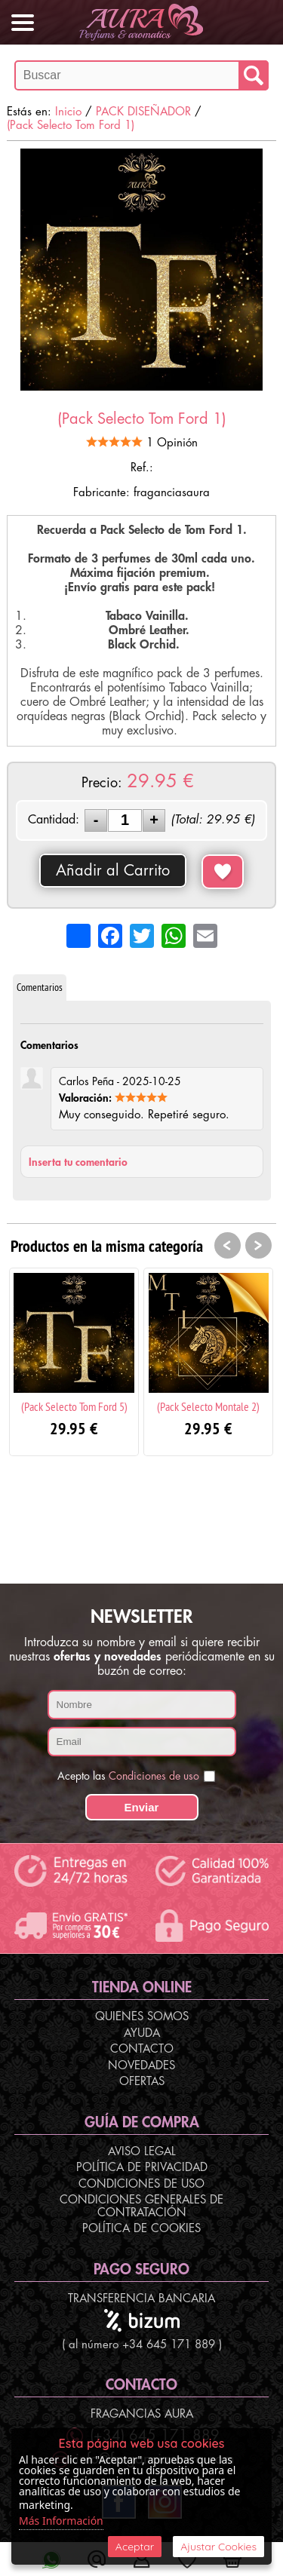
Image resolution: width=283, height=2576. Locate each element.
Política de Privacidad (142, 2167)
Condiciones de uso (154, 1776)
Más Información (61, 2520)
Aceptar (134, 2546)
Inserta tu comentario (78, 1162)
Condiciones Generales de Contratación (141, 2206)
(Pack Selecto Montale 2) (208, 1406)
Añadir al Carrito (113, 871)
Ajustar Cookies (218, 2546)
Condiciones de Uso (141, 2184)
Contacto (142, 2049)
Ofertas (142, 2081)
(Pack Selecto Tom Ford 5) (74, 1406)
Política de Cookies (141, 2228)
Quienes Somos (142, 2016)
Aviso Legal (142, 2151)
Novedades (141, 2066)
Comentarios (40, 987)
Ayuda (142, 2033)
